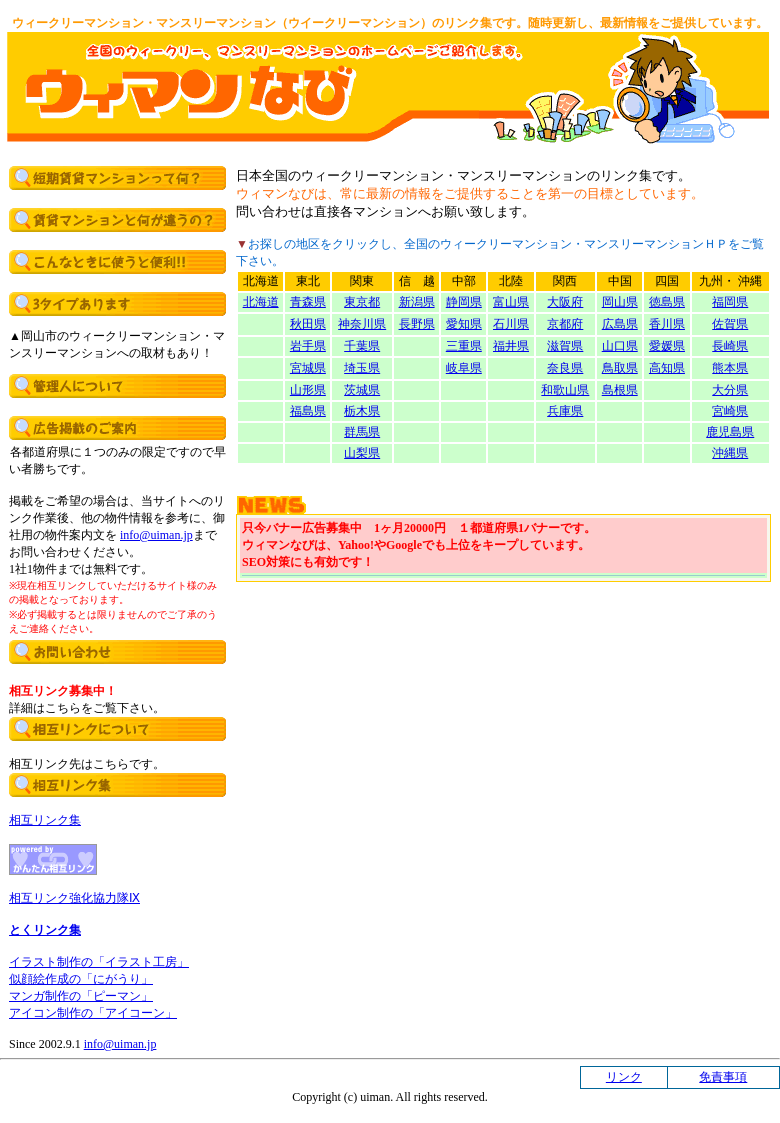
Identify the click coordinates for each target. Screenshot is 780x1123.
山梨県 (362, 453)
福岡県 (730, 302)
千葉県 (362, 346)
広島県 (620, 324)
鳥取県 (620, 368)
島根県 (620, 390)
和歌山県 (565, 390)
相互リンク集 (45, 820)
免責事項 (723, 1077)
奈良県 (565, 368)
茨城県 (362, 390)
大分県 (730, 390)
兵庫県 (565, 411)
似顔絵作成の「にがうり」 (81, 979)
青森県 (308, 302)
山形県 (308, 390)
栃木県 (362, 411)
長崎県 (730, 346)
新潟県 (417, 302)
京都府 (565, 324)
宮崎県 (730, 411)
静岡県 (464, 302)
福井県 (511, 346)
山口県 (620, 346)
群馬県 (362, 432)
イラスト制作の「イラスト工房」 (99, 962)
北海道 (261, 302)
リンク (624, 1077)
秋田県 (308, 324)
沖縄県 (730, 453)
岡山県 (620, 302)
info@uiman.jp (156, 535)
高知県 (667, 368)
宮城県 (308, 368)
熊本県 (730, 368)
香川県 (667, 324)
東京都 (362, 302)
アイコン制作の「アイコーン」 (93, 1013)
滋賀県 (565, 346)
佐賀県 (730, 324)
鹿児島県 (730, 432)
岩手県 (308, 346)
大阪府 (565, 302)
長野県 (417, 324)
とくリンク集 (45, 930)
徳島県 (667, 302)
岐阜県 (464, 368)
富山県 (511, 302)
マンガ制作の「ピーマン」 (81, 996)
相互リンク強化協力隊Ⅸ (74, 898)
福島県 (308, 411)
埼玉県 (362, 368)
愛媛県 (667, 346)
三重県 (464, 346)
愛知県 (464, 324)
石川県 (511, 324)
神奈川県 (362, 324)
